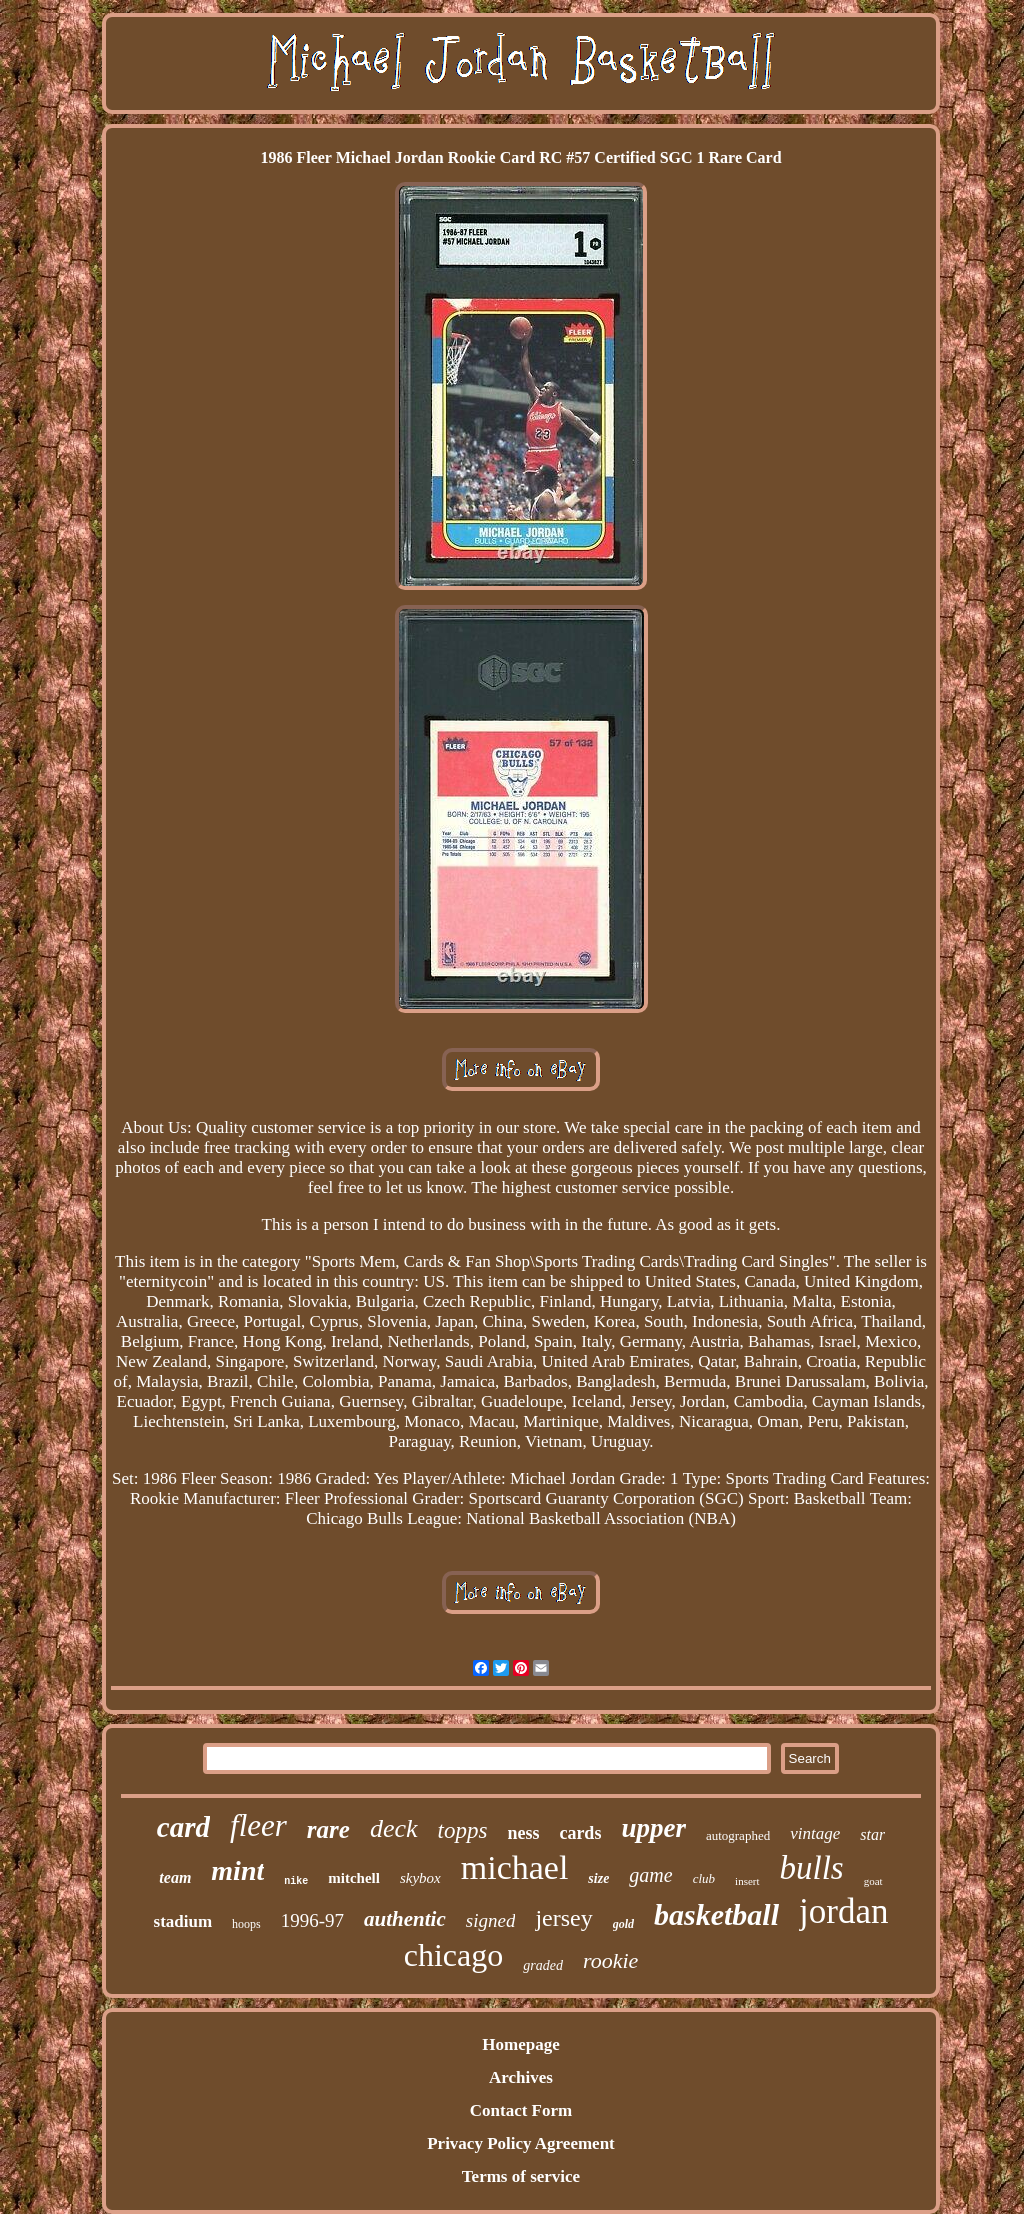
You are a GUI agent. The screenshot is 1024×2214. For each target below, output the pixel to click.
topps (463, 1830)
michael (515, 1867)
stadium (183, 1921)
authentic (405, 1919)
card (183, 1827)
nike (296, 1881)
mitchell (354, 1878)
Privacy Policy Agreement (521, 2143)
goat (873, 1881)
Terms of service (521, 2176)
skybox (420, 1878)
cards (580, 1833)
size (598, 1878)
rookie (610, 1960)
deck (394, 1828)
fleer (258, 1825)
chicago (454, 1955)
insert (747, 1881)
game (650, 1875)
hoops (246, 1924)
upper (653, 1828)
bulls (812, 1868)
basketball (716, 1914)
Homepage (520, 2044)
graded (543, 1965)
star (872, 1834)
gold (623, 1924)
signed (491, 1920)
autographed (738, 1835)
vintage (815, 1833)
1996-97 (312, 1920)
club (704, 1878)
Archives (521, 2077)
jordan (843, 1911)
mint (237, 1870)
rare (328, 1829)
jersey (563, 1918)
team (175, 1877)
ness (523, 1833)
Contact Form (521, 2110)
